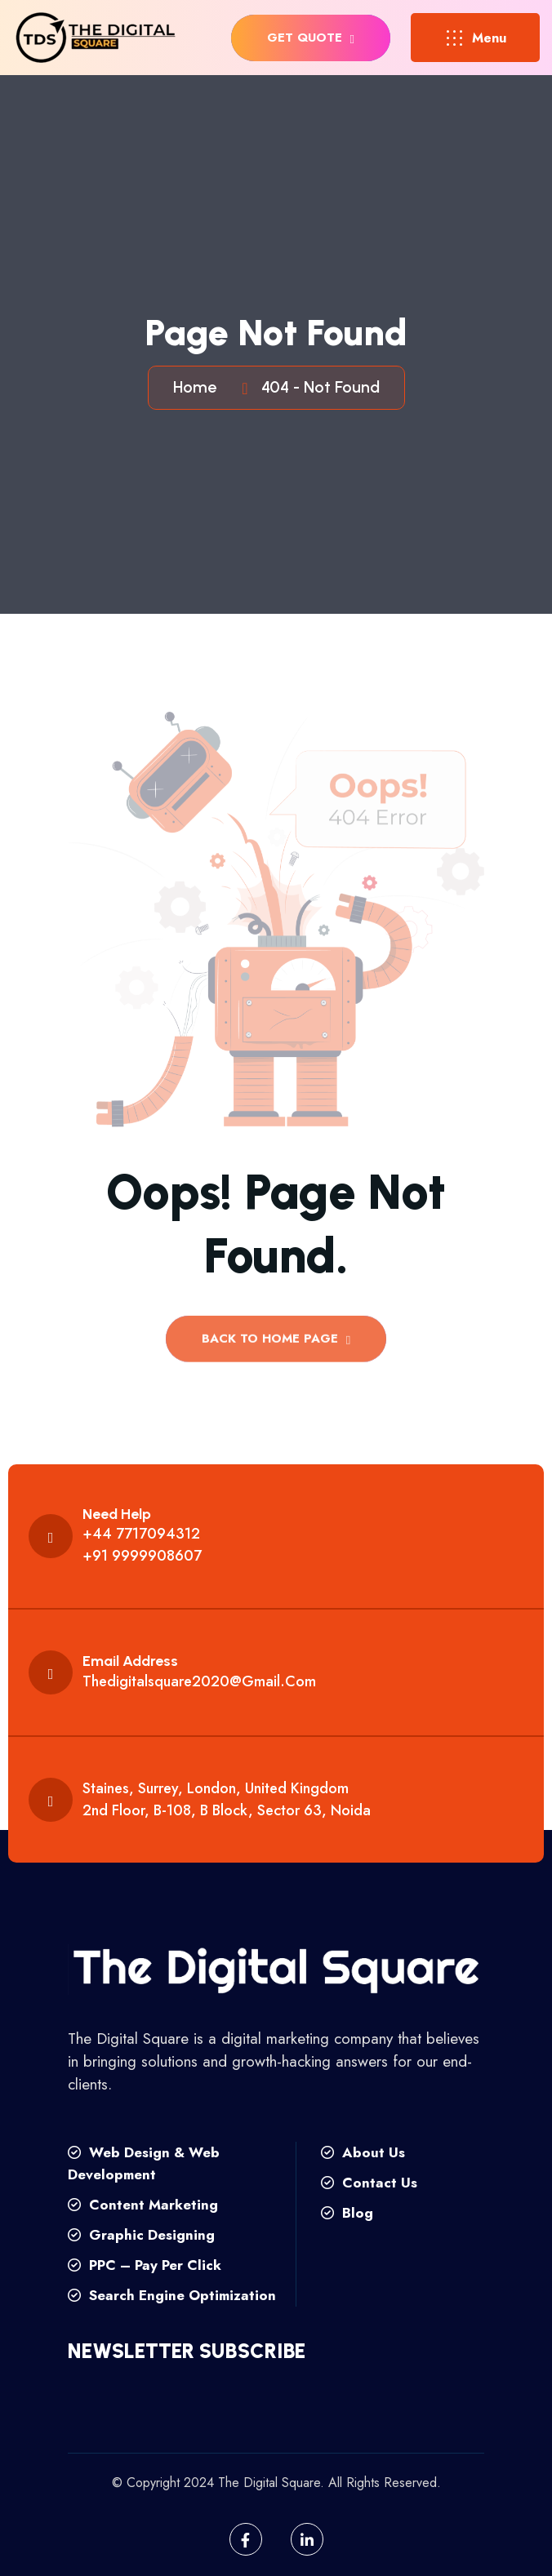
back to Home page (276, 1344)
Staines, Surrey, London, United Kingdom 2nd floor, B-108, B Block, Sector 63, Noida (226, 1799)
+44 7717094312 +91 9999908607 (142, 1544)
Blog (347, 2213)
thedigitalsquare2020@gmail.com (199, 1681)
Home (199, 387)
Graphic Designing (141, 2235)
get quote (310, 38)
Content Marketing (143, 2204)
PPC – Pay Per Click (144, 2265)
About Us (363, 2152)
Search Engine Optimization (172, 2295)
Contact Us (369, 2182)
